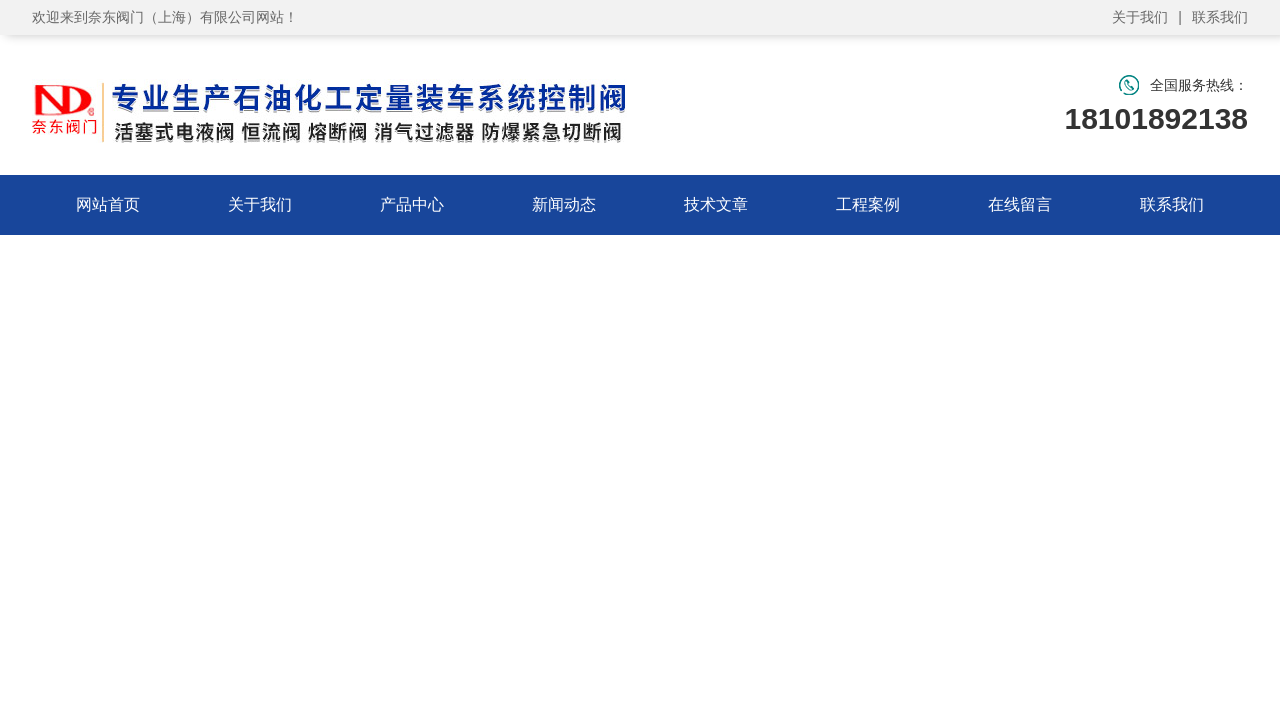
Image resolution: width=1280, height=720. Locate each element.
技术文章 (716, 204)
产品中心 (412, 204)
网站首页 (108, 204)
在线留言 (1020, 204)
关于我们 (1140, 17)
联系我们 (1220, 17)
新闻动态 (564, 204)
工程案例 (868, 204)
